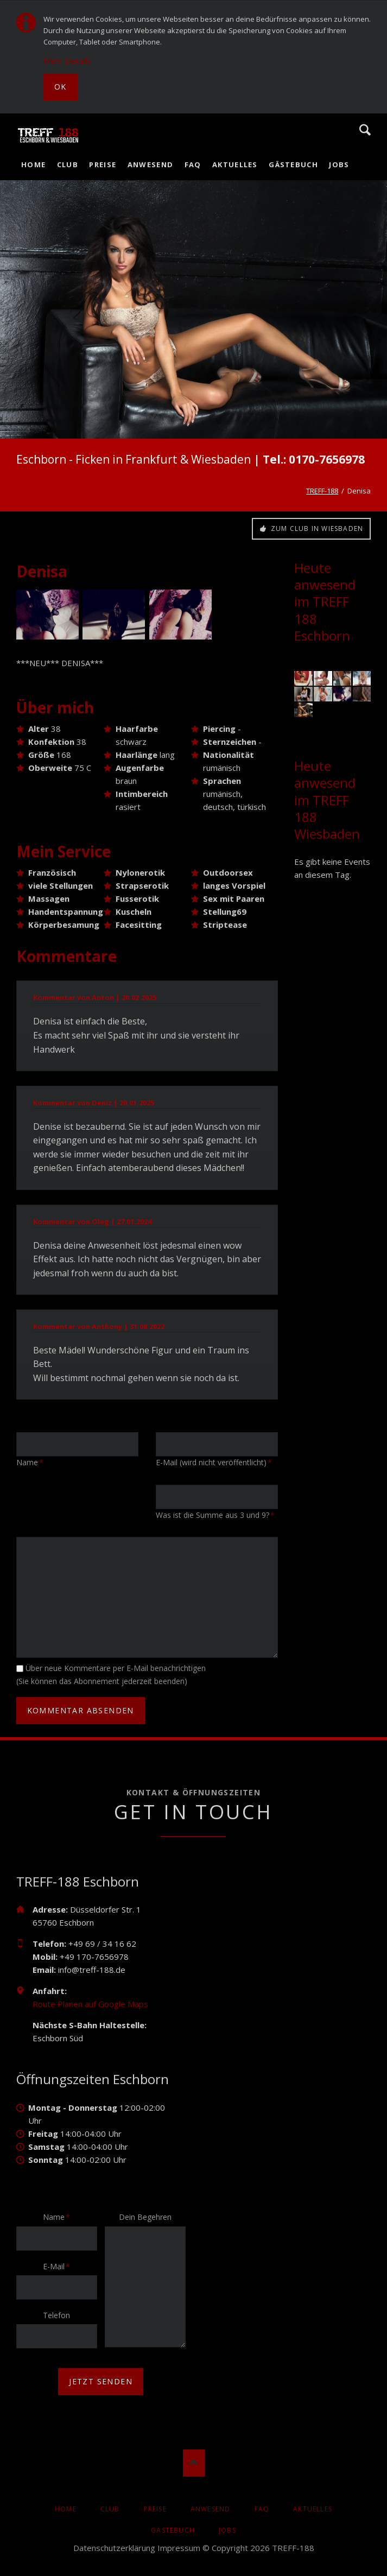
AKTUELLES (312, 2509)
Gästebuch (173, 2530)
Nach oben (194, 2463)
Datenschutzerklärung (114, 2547)
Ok (60, 86)
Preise (155, 2509)
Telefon (56, 2315)
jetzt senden (100, 2381)
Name (59, 2216)
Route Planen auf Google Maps (90, 2003)
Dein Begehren (145, 2217)
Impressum (178, 2547)
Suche (365, 129)
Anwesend (211, 2509)
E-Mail (59, 2266)
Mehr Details (67, 60)
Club (110, 2509)
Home (66, 2509)
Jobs (227, 2530)
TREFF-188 (322, 491)
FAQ (262, 2509)
